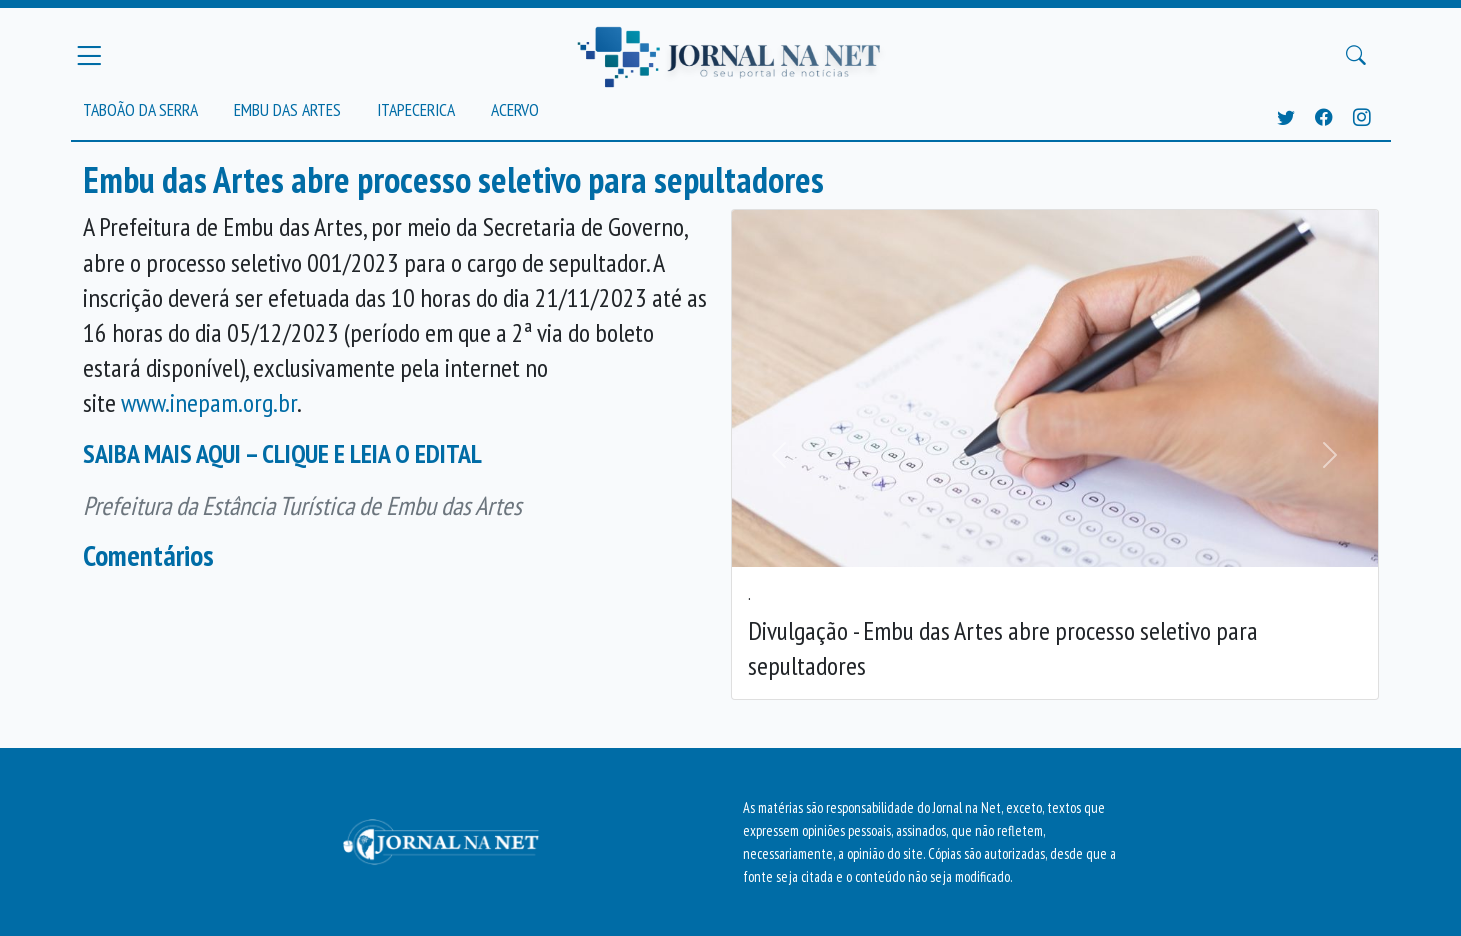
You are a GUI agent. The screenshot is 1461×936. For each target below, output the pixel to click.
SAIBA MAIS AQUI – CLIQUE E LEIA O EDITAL (282, 453)
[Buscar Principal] (1356, 56)
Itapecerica (416, 109)
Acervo (515, 109)
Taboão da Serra (140, 109)
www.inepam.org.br (209, 402)
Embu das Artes (287, 109)
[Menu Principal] (89, 55)
